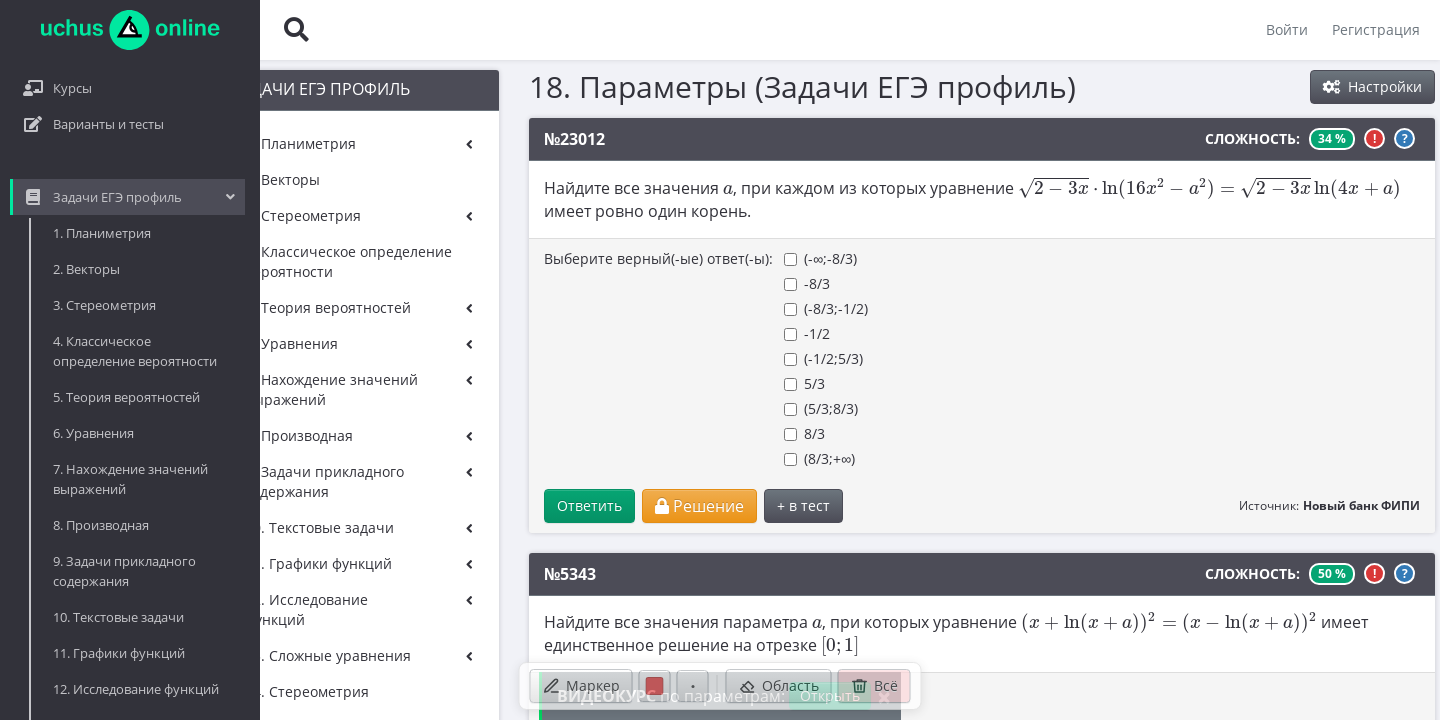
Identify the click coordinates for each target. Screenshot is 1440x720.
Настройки (1372, 86)
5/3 (697, 383)
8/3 (697, 433)
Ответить (482, 505)
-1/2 (700, 333)
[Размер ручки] (693, 686)
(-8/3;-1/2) (719, 308)
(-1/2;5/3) (716, 358)
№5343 (463, 574)
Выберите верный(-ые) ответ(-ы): (551, 258)
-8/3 (700, 283)
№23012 (467, 139)
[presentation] (621, 190)
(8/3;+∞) (712, 458)
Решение (592, 506)
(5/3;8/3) (714, 408)
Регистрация (1376, 29)
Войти (1287, 29)
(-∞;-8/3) (713, 258)
